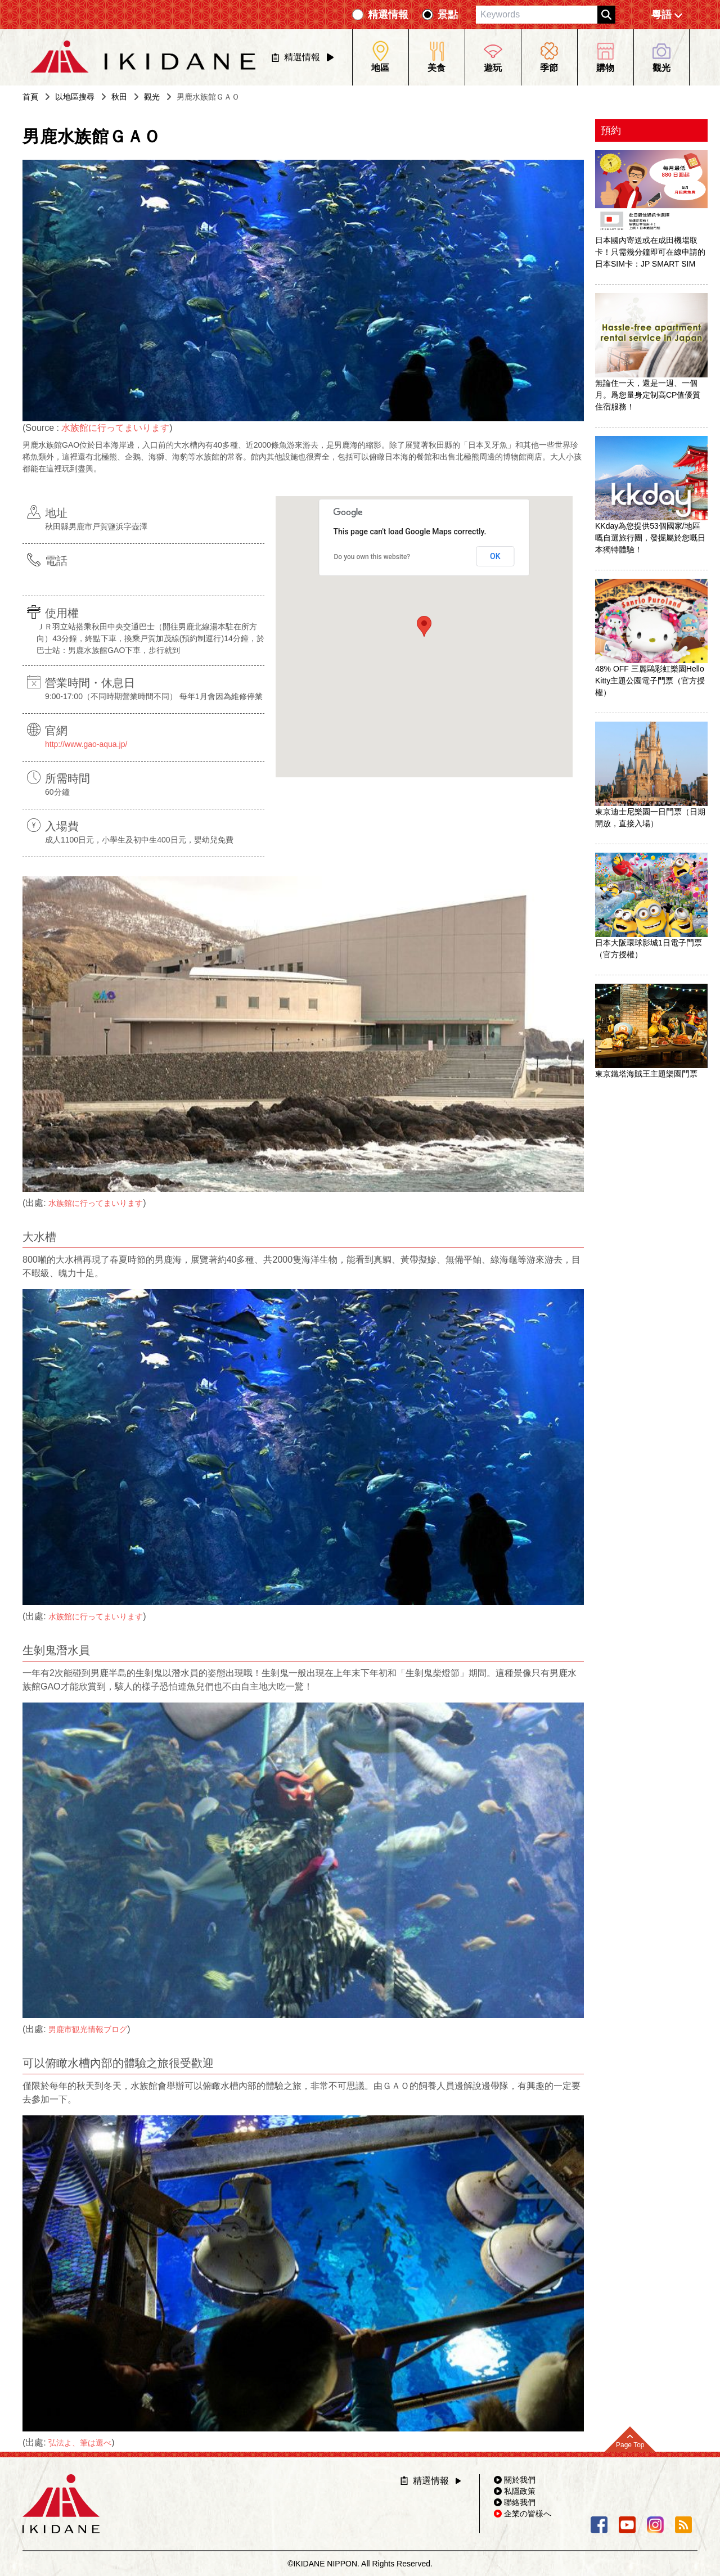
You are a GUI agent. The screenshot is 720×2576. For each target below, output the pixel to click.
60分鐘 (57, 791)
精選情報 (388, 14)
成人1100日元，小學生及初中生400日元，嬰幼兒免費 (139, 839)
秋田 (119, 96)
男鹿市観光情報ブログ (87, 2029)
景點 (448, 14)
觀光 (152, 96)
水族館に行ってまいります (115, 428)
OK (495, 556)
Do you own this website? (372, 557)
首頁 (30, 96)
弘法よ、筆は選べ (79, 2442)
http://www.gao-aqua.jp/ (86, 744)
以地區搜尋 (74, 96)
